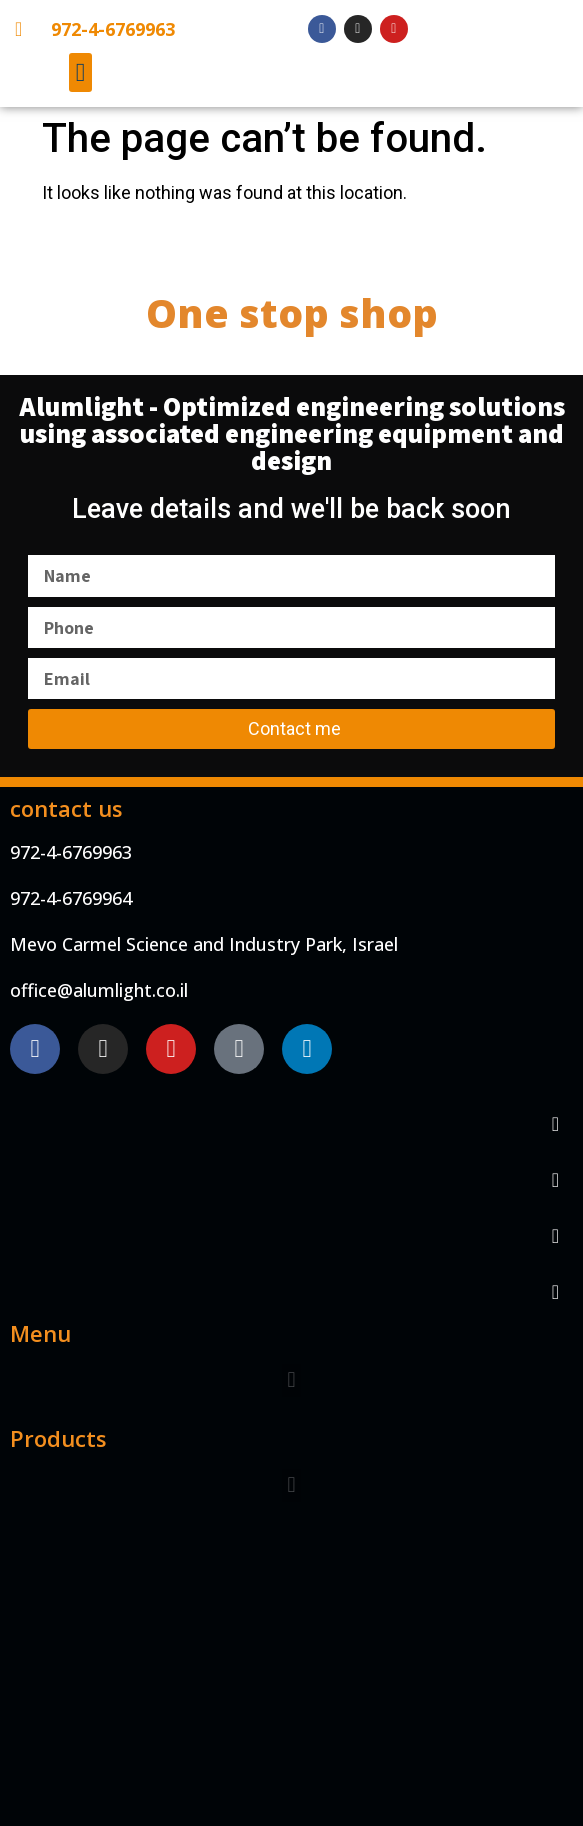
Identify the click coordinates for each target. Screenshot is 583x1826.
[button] (80, 72)
